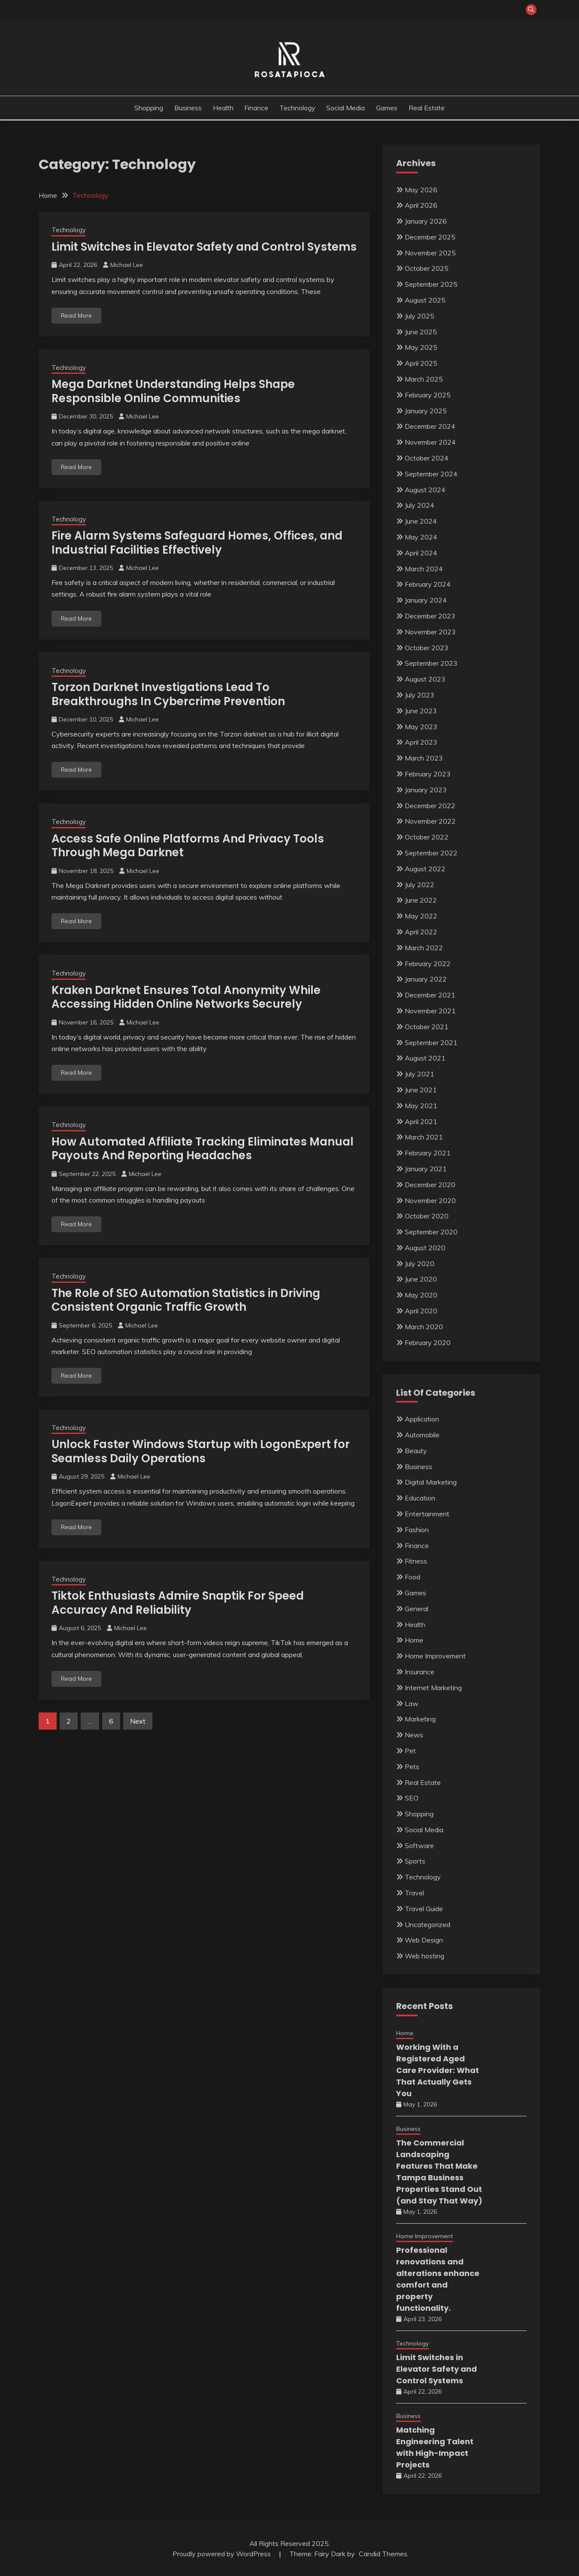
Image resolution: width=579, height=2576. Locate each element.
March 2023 (424, 758)
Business (188, 107)
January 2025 (426, 410)
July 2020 (419, 1263)
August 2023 (425, 679)
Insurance (419, 1671)
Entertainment (427, 1513)
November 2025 (430, 253)
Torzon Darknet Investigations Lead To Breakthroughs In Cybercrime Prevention (168, 694)
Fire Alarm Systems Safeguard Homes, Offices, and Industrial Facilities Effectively (197, 543)
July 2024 (419, 505)
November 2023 (430, 631)
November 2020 (430, 1200)
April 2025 (421, 363)
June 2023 (421, 710)
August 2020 (425, 1247)
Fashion (417, 1529)
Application (422, 1419)
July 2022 (419, 884)
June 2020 (421, 1279)
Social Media (345, 107)
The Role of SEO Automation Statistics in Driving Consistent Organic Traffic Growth (186, 1300)
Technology (297, 107)
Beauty (416, 1450)
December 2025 (430, 237)
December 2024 (430, 426)
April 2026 (421, 205)
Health (223, 107)
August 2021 (425, 1058)
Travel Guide (424, 1908)
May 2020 (421, 1295)
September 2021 (431, 1042)
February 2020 (428, 1342)
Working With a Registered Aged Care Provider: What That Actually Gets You (437, 2070)
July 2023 (419, 695)
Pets (412, 1766)
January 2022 (426, 979)
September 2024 (431, 474)
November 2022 (430, 821)
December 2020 (430, 1184)
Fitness (416, 1561)
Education (420, 1498)
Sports (415, 1861)
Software (419, 1845)
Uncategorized (427, 1924)
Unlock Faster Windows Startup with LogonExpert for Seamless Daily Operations (201, 1451)
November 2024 (430, 442)
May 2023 (421, 726)
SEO (411, 1798)
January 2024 (426, 600)
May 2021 (421, 1105)
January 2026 (426, 221)
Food (412, 1577)
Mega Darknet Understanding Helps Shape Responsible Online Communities (173, 391)
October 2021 (427, 1026)
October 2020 (427, 1216)
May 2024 (421, 537)
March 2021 (424, 1137)
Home (414, 1640)
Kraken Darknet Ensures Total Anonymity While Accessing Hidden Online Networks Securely (186, 997)
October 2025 (427, 268)
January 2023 (426, 789)
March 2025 (424, 379)
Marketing (420, 1719)
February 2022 (428, 963)
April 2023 (421, 742)
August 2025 (425, 300)
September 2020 (431, 1231)
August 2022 (425, 868)
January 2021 (426, 1168)
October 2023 (427, 647)
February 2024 (428, 584)
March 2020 (424, 1326)
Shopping (148, 107)
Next (138, 1721)
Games (386, 107)
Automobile (422, 1434)
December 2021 (430, 995)
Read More (76, 315)
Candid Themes (383, 2553)
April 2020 (421, 1310)
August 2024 (425, 489)
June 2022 (421, 900)
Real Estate (427, 107)
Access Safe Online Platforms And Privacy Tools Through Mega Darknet (188, 846)
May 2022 (421, 916)
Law (411, 1703)
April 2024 (421, 553)
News (414, 1734)
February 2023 (428, 774)
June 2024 (421, 521)
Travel (414, 1892)
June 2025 (421, 331)
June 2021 (421, 1089)
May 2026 (421, 189)
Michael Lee (126, 265)
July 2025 (419, 316)
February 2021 (428, 1153)
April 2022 (421, 931)
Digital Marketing (431, 1482)
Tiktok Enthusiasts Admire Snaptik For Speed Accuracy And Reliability (178, 1603)
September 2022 (431, 853)
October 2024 (427, 458)
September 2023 (431, 663)
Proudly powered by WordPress (223, 2553)
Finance (256, 107)
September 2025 (431, 284)
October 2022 (427, 837)
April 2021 (421, 1121)
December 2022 (430, 805)
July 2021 (419, 1074)
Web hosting (424, 1956)
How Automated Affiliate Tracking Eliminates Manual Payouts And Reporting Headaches (203, 1149)
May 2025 (421, 347)
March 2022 (424, 947)
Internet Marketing (433, 1687)
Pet (410, 1750)
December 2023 (430, 616)
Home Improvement (435, 1656)
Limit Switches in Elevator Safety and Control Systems (204, 247)
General (416, 1608)
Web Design (424, 1940)
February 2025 (428, 395)
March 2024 (424, 568)
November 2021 (430, 1010)
